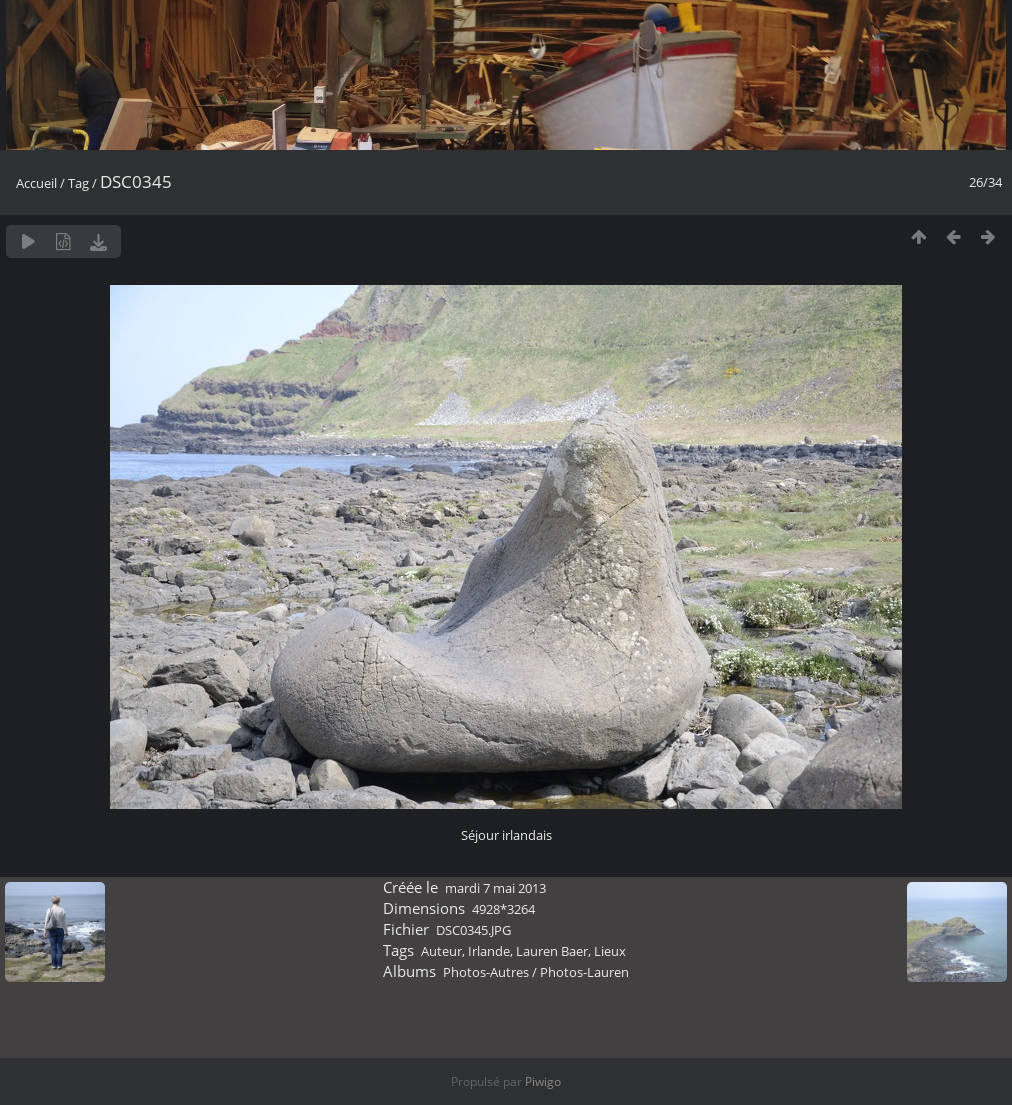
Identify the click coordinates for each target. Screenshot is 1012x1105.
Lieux (610, 951)
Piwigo (543, 1081)
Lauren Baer (552, 951)
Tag (78, 183)
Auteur (441, 951)
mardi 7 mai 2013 (495, 888)
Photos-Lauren (584, 972)
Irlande (489, 951)
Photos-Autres (486, 972)
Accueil (36, 183)
